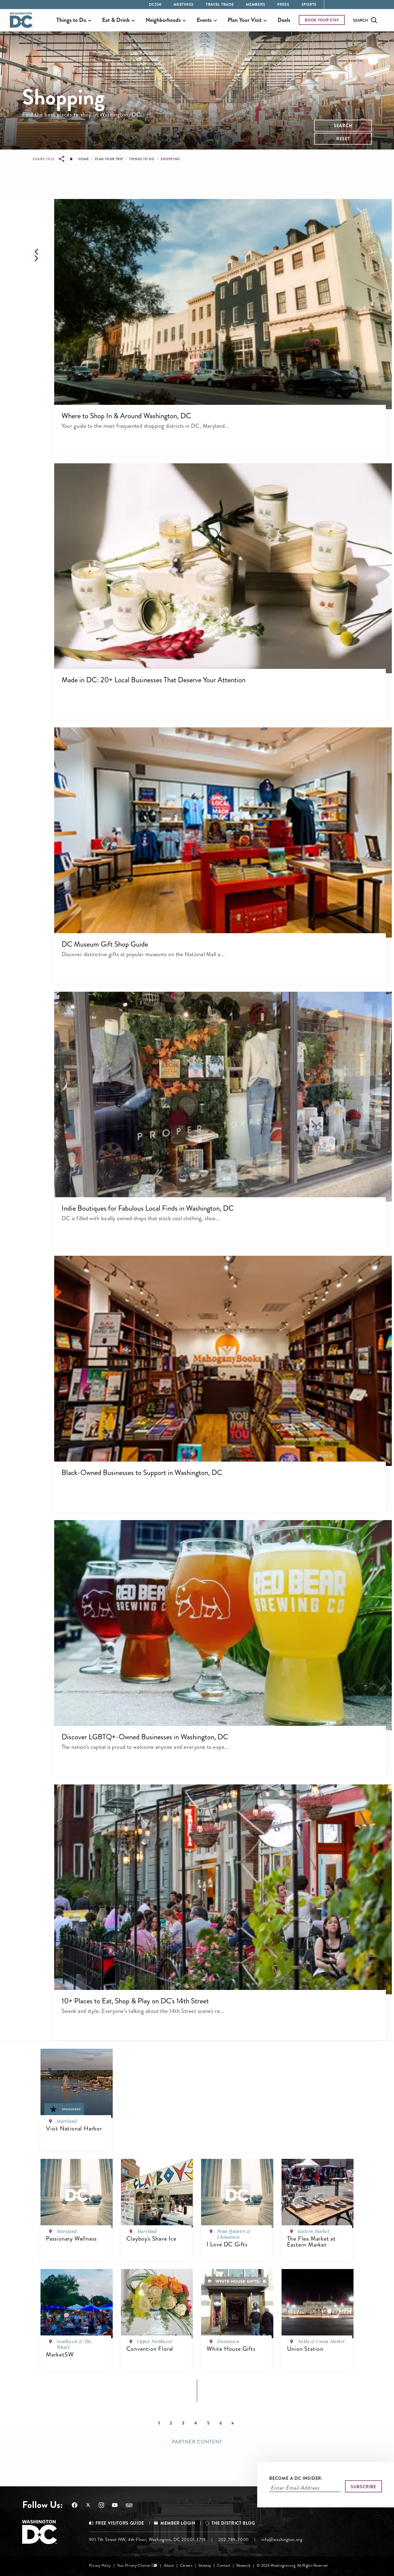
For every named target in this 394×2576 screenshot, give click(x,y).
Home (83, 159)
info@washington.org (281, 2539)
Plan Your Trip (109, 159)
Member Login (177, 2523)
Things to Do (141, 159)
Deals (283, 20)
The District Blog (233, 2523)
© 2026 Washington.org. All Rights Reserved (292, 2565)
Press (283, 4)
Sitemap (204, 2565)
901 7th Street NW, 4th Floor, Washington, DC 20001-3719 (147, 2539)
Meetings (183, 4)
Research (243, 2565)
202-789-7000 (233, 2539)
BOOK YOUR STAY (322, 20)
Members (255, 4)
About (169, 2565)
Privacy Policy (100, 2565)
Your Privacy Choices (133, 2565)
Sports (309, 4)
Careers (186, 2565)
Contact (223, 2565)
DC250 (155, 4)
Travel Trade (220, 4)
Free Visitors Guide (119, 2523)
